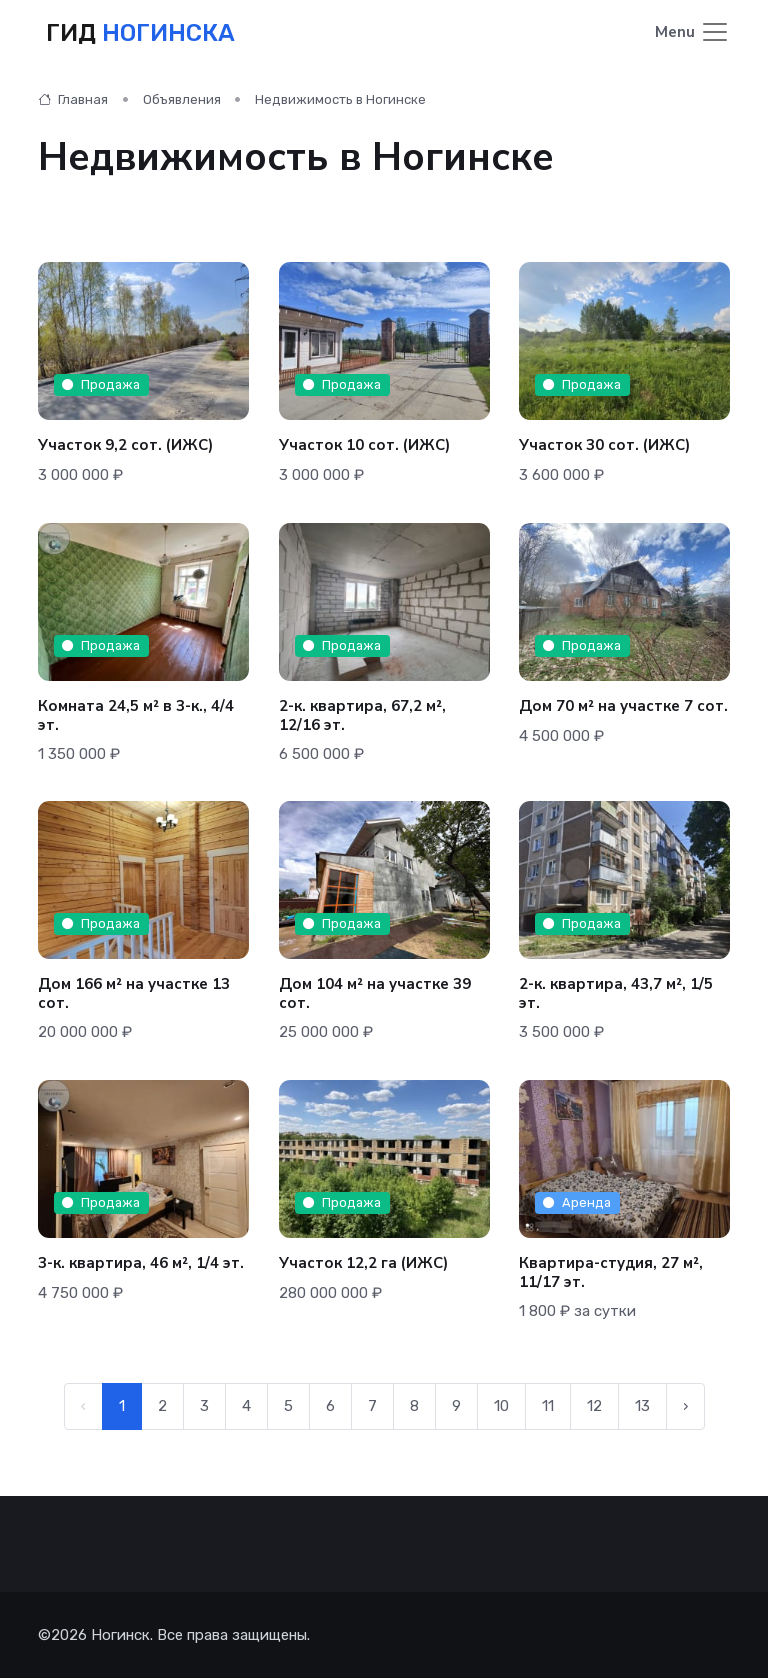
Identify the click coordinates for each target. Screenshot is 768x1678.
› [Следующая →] (685, 1406)
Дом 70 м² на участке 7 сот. (623, 706)
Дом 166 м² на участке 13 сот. (134, 993)
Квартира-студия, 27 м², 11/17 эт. (611, 1272)
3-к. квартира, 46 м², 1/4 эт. (141, 1263)
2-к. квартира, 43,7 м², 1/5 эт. (616, 993)
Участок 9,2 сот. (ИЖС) (125, 445)
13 (642, 1406)
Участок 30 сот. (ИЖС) (604, 445)
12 (594, 1406)
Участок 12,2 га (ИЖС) (363, 1263)
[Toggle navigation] (692, 33)
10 (501, 1406)
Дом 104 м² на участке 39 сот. (375, 993)
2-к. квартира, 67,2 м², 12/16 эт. (362, 715)
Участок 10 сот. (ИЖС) (364, 445)
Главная (73, 99)
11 (548, 1406)
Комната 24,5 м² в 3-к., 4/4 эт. (136, 715)
